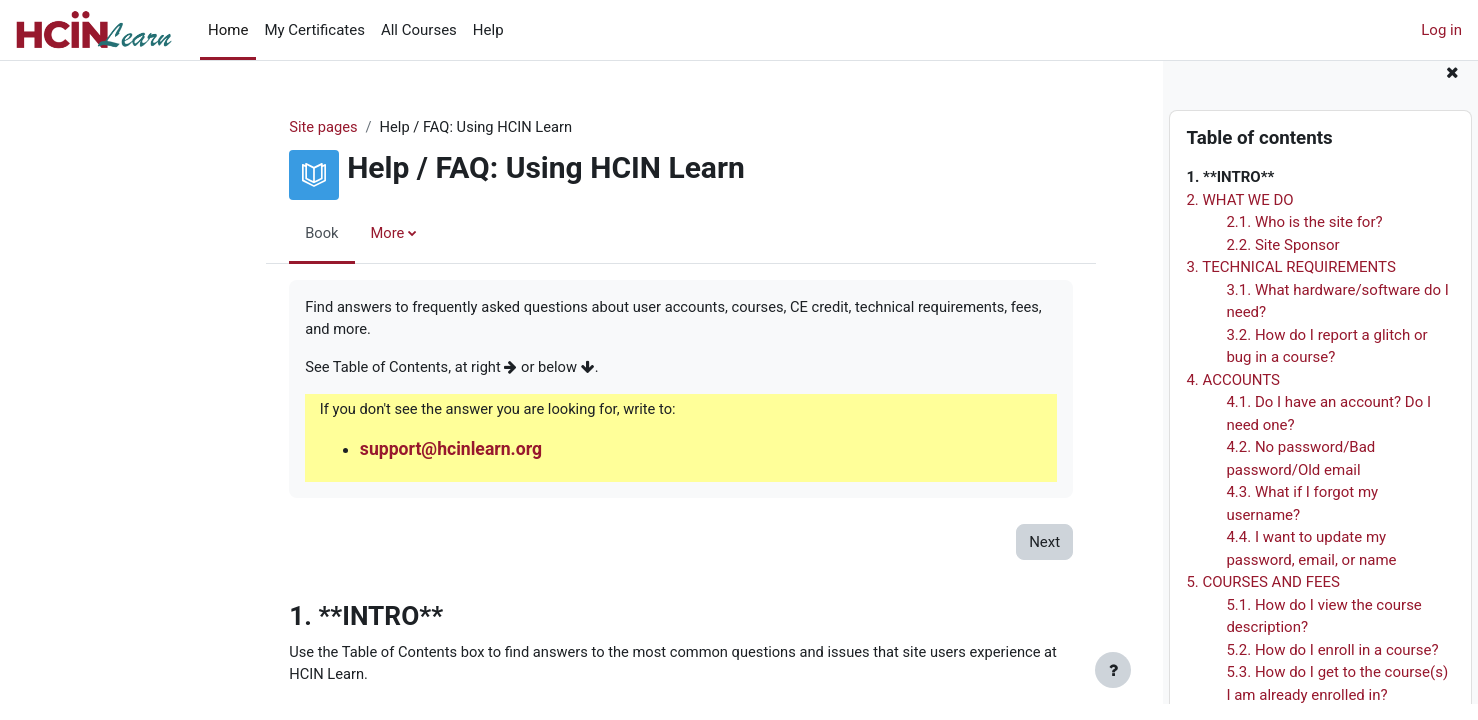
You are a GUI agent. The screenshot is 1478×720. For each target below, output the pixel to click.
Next (960, 545)
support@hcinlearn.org (370, 451)
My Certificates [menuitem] (314, 30)
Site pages (241, 127)
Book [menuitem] (239, 233)
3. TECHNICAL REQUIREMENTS (1290, 284)
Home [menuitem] (228, 30)
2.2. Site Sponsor (1282, 261)
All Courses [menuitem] (419, 30)
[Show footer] (1113, 670)
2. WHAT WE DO (1239, 216)
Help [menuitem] (488, 30)
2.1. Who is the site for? (1304, 239)
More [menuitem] (305, 233)
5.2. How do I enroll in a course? (1332, 666)
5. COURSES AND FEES (1263, 599)
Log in (1441, 30)
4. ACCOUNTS (1233, 396)
